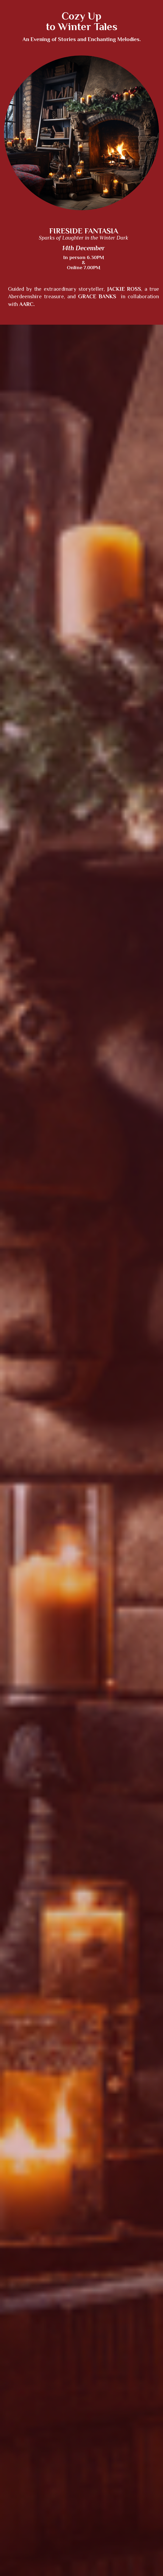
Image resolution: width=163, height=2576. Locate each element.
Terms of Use (95, 2384)
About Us (18, 2384)
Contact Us (47, 2384)
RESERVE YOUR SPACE (82, 2093)
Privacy (70, 2384)
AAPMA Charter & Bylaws (135, 2384)
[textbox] (81, 742)
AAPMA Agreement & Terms (86, 2390)
